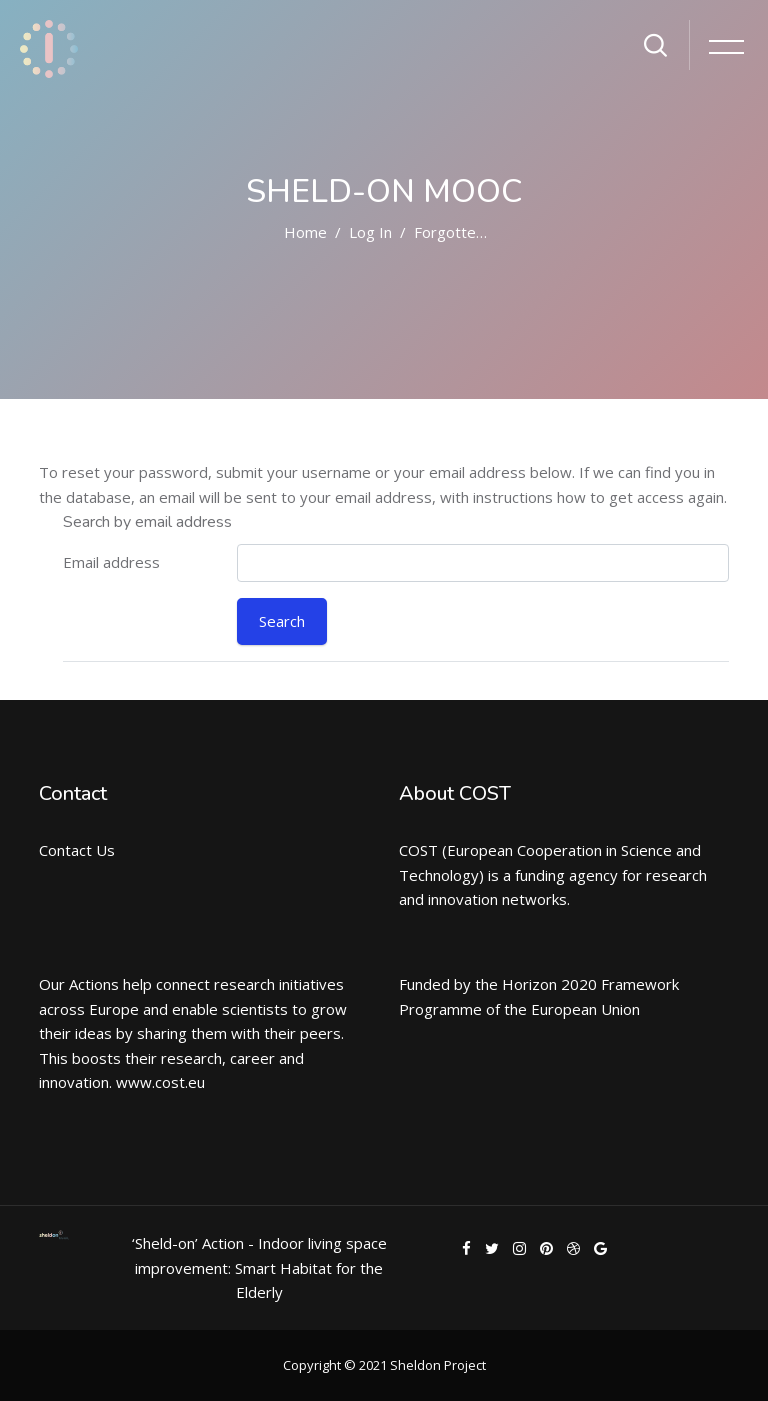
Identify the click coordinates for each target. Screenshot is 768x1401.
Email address (111, 562)
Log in (370, 232)
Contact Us (77, 850)
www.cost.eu (160, 1082)
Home (305, 232)
